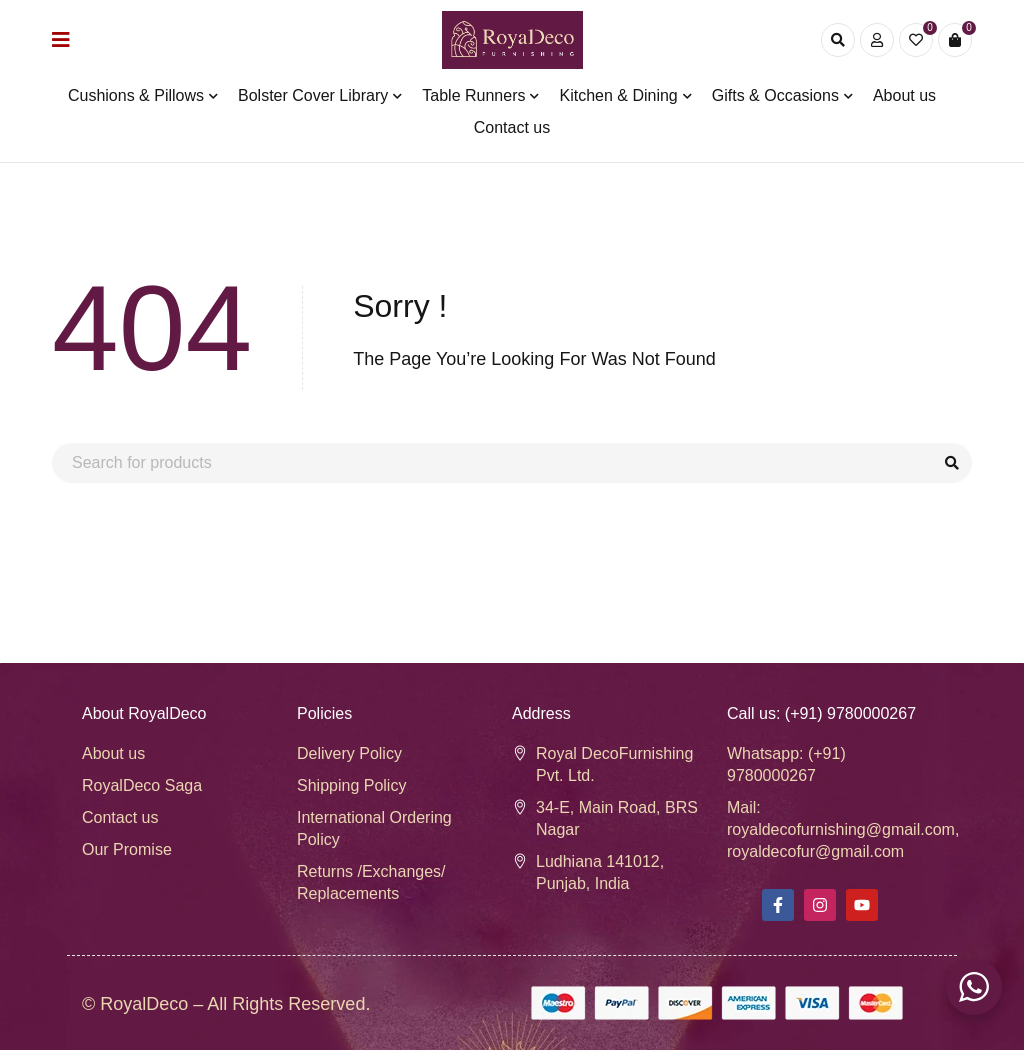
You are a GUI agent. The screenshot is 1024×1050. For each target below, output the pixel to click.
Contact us (120, 817)
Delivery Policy (349, 753)
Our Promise (127, 849)
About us (113, 753)
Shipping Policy (351, 785)
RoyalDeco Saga (142, 785)
